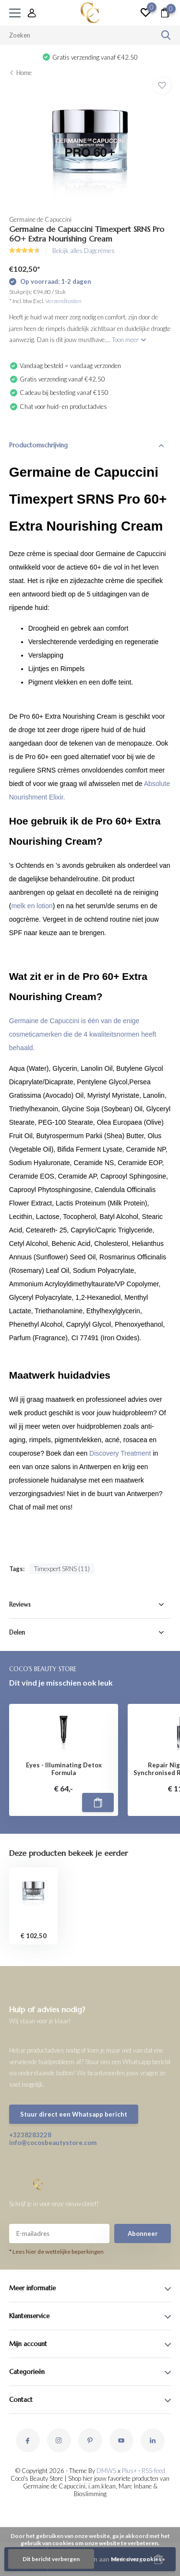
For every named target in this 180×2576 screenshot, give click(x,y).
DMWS (106, 2470)
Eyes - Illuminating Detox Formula (64, 1769)
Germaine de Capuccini (40, 219)
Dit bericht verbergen (51, 2559)
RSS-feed (153, 2470)
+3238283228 (30, 2135)
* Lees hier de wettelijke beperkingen (56, 2251)
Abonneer (143, 2233)
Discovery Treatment (121, 1453)
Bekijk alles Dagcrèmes (83, 250)
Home (24, 72)
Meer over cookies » (138, 2559)
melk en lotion (31, 906)
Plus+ (129, 2470)
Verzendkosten (63, 301)
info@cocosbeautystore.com (49, 2142)
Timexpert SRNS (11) (62, 1569)
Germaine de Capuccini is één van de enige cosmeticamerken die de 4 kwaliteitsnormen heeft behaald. (82, 1034)
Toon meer (129, 339)
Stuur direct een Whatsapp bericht (73, 2114)
